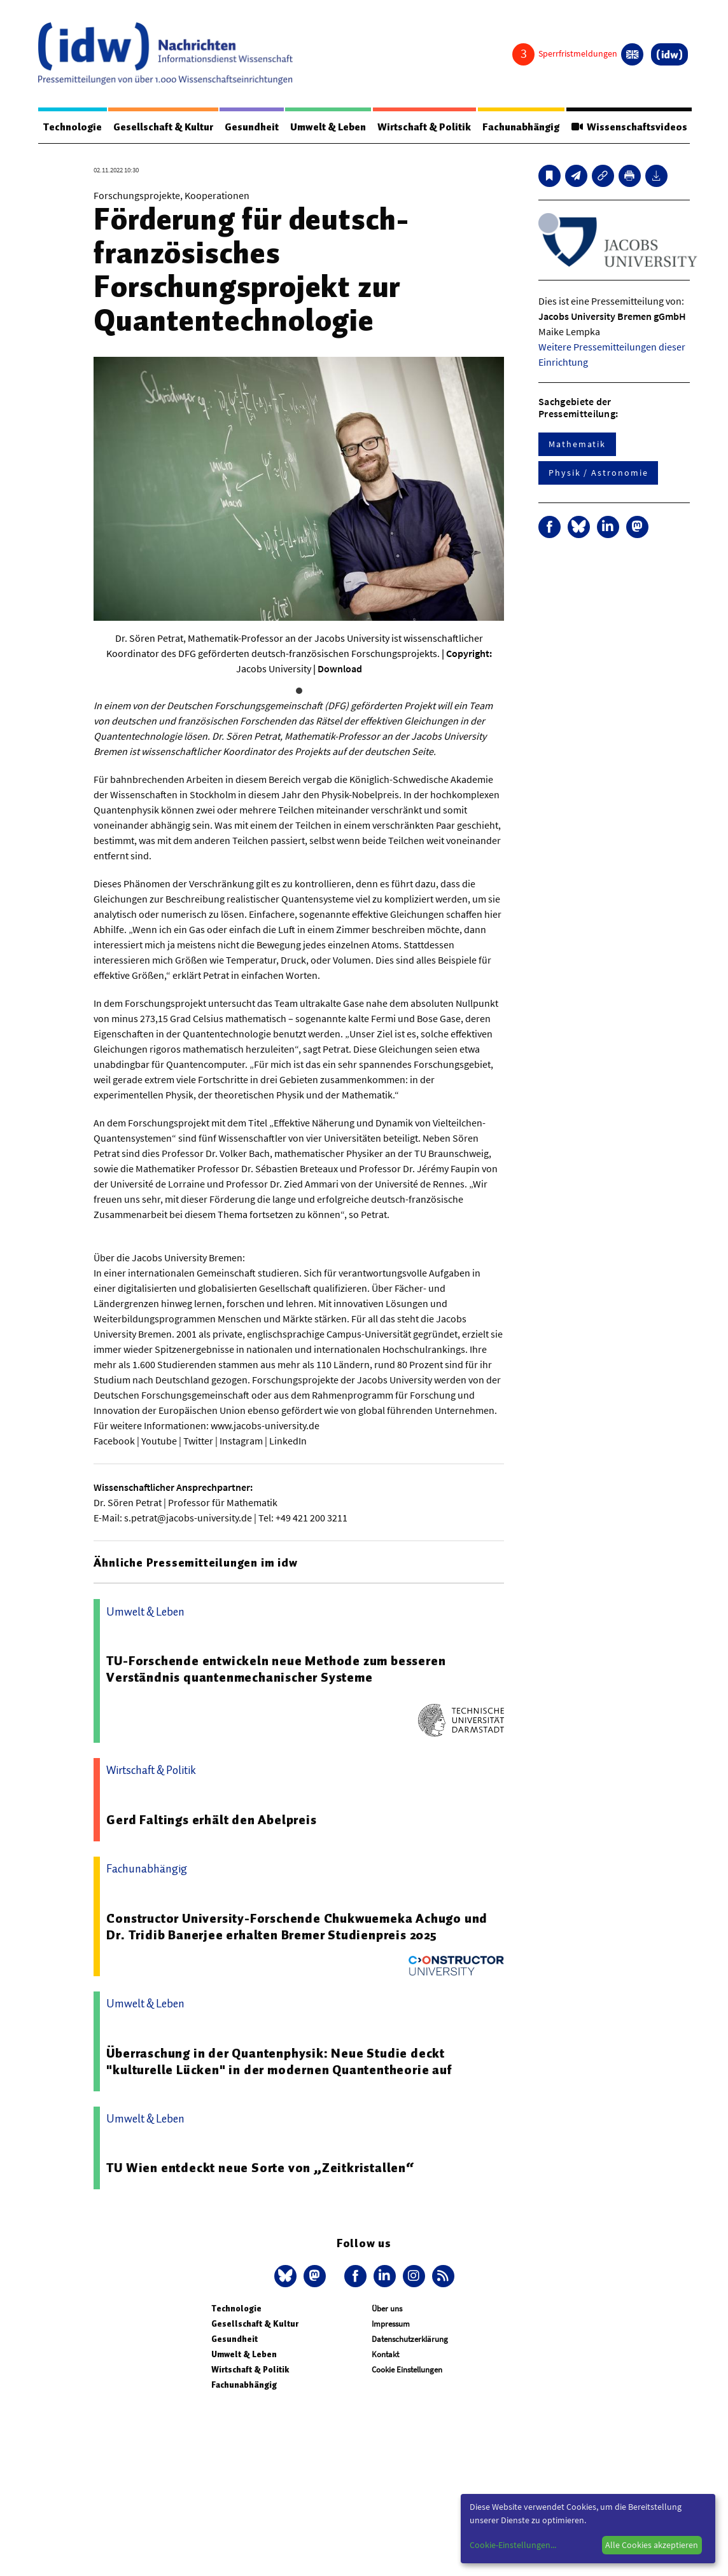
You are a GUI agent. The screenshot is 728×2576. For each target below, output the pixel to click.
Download (340, 668)
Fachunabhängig (522, 127)
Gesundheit (252, 127)
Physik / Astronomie (598, 472)
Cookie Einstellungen (407, 2369)
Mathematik (577, 444)
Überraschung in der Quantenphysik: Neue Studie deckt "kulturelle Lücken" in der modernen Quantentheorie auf (279, 2061)
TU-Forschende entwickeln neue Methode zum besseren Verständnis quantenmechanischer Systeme (275, 1669)
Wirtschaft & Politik (425, 127)
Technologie (72, 127)
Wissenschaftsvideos (631, 127)
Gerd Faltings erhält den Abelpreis (211, 1819)
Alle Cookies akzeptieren (651, 2545)
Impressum (391, 2323)
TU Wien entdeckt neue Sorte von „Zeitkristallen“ (260, 2167)
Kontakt (385, 2354)
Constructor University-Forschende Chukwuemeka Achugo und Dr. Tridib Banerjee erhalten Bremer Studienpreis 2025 (296, 1926)
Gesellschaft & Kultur (164, 127)
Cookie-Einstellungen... (513, 2545)
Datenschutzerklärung (410, 2339)
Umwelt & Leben (329, 127)
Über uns (387, 2308)
